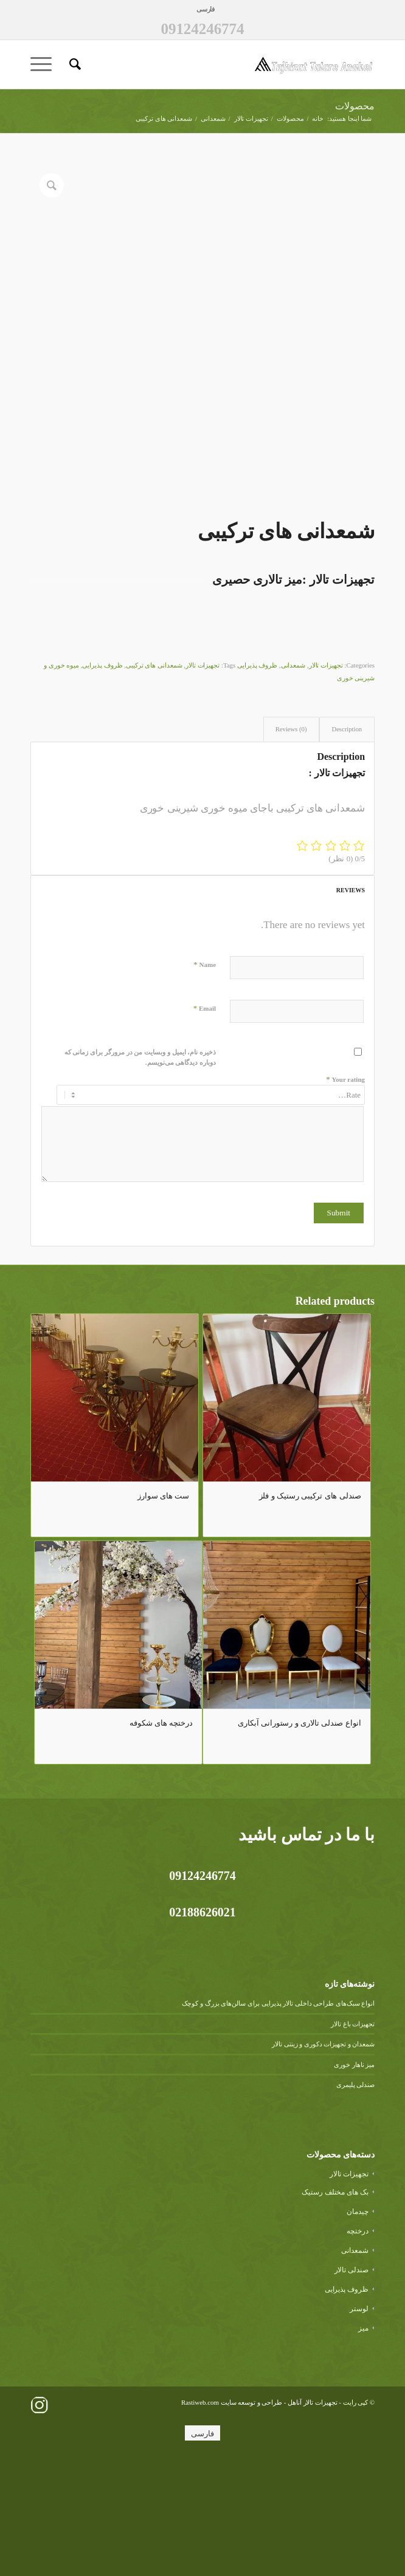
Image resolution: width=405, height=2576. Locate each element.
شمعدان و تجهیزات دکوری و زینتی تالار (323, 2156)
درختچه (358, 2343)
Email (204, 1120)
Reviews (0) (291, 841)
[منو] (45, 64)
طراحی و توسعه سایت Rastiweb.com (231, 2514)
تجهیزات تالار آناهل (313, 2514)
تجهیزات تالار (326, 777)
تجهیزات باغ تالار (353, 2135)
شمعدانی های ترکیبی (154, 777)
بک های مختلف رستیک (335, 2304)
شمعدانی (293, 777)
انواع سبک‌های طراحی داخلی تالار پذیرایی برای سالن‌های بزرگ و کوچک (278, 2115)
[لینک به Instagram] (39, 2517)
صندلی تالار (351, 2381)
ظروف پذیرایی (257, 777)
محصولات (355, 106)
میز (363, 2440)
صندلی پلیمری (355, 2197)
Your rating (345, 1191)
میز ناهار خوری (354, 2176)
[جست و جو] (73, 64)
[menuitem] (205, 9)
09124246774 (202, 29)
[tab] (347, 841)
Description (346, 841)
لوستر (359, 2420)
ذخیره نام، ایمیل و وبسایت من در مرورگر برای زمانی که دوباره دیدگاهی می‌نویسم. (140, 1169)
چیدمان (358, 2323)
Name (204, 1076)
